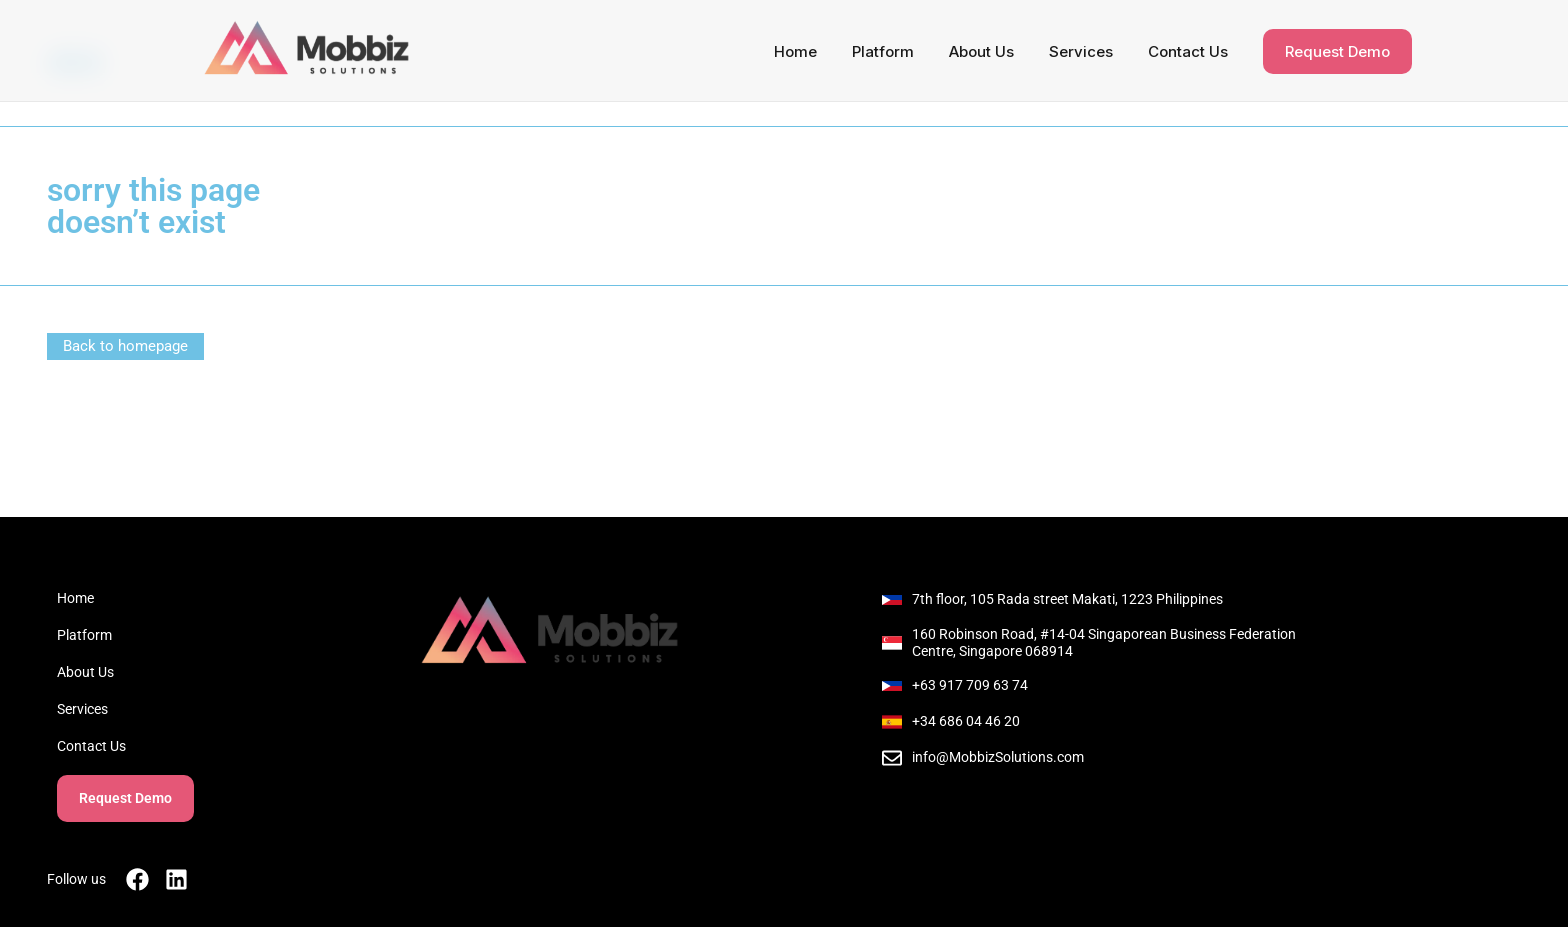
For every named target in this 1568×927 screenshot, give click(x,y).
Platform (883, 51)
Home (795, 51)
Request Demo (1337, 51)
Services (1081, 51)
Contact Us (1188, 51)
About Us (981, 51)
